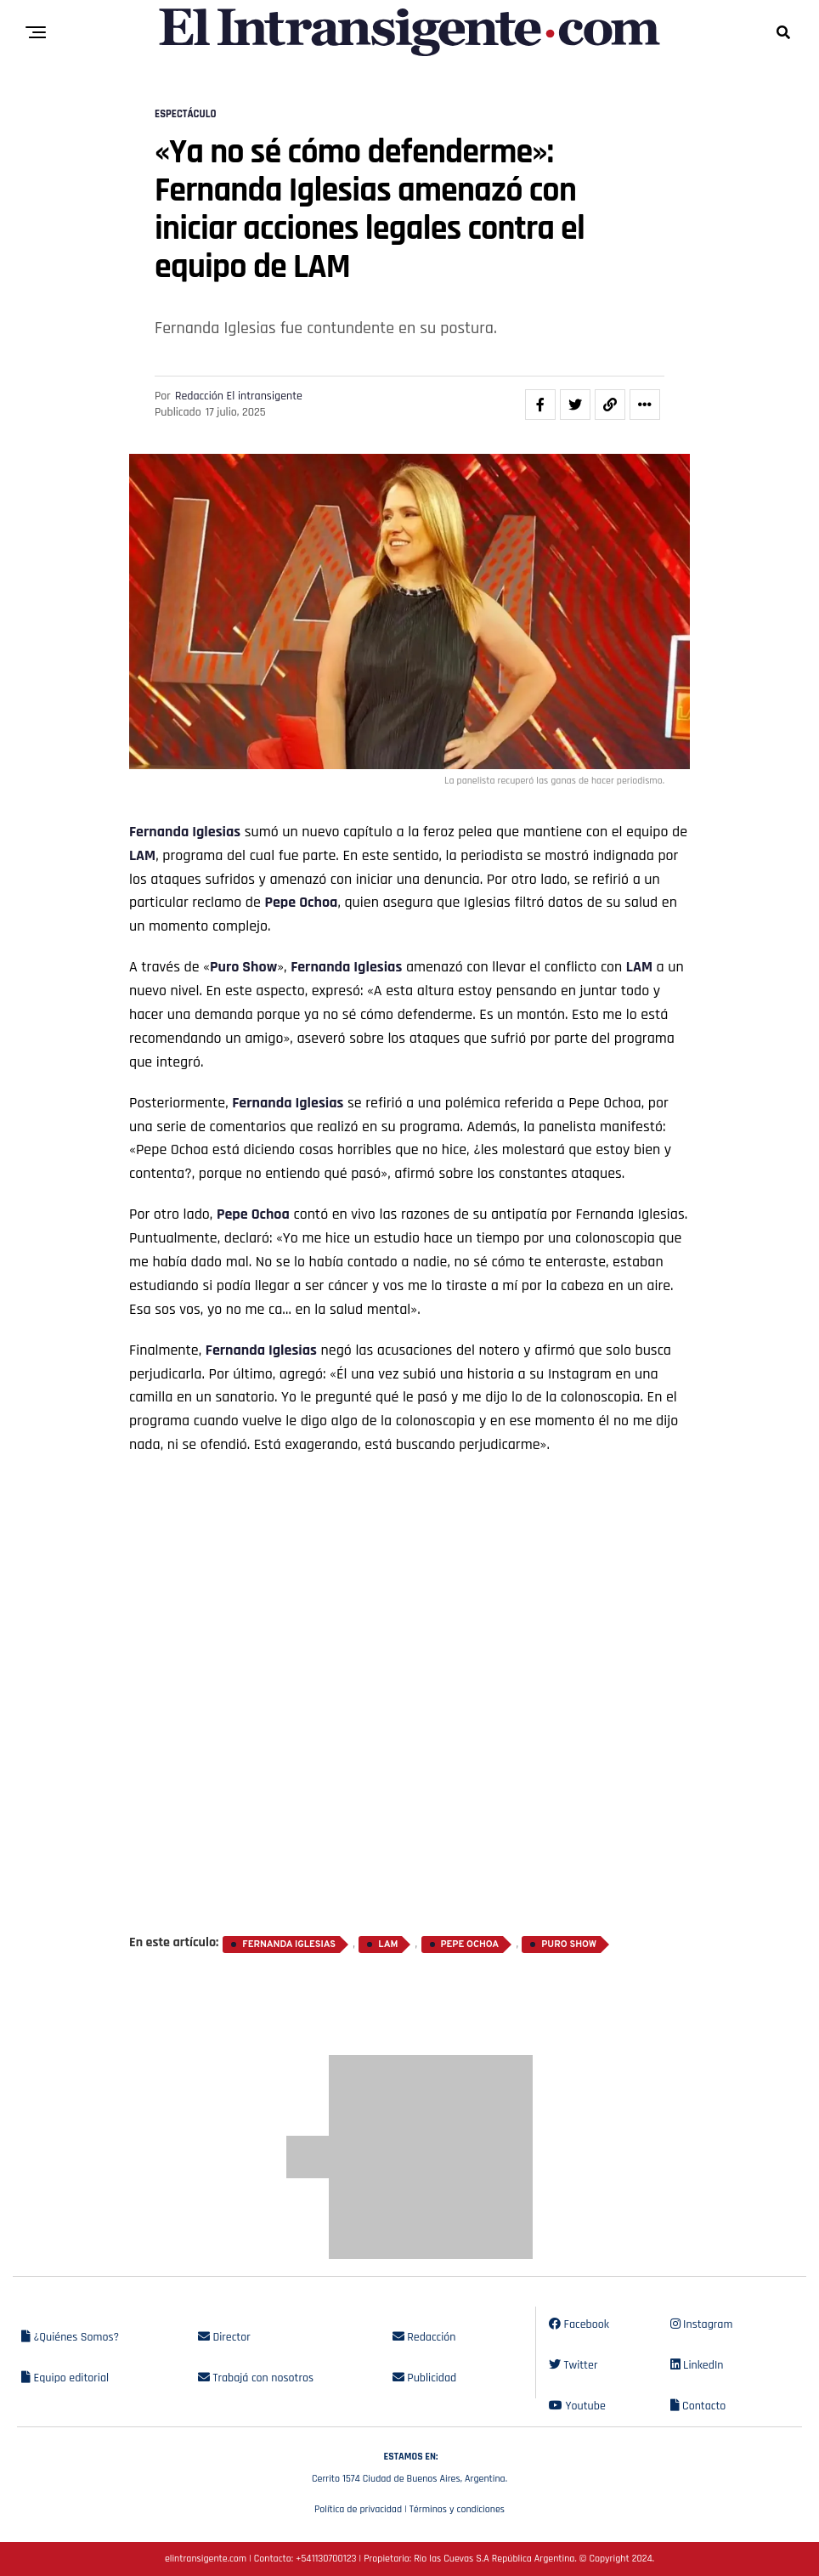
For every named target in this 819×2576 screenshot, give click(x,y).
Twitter (573, 2365)
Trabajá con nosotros (255, 2378)
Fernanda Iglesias (184, 831)
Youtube (577, 2406)
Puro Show (568, 1944)
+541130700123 (326, 2558)
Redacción (424, 2337)
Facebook (579, 2324)
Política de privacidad (358, 2509)
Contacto (698, 2406)
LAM (142, 855)
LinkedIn (697, 2365)
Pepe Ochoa (300, 902)
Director (224, 2337)
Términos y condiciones (457, 2509)
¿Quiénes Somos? (70, 2337)
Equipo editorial (65, 2378)
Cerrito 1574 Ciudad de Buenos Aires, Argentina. (409, 2465)
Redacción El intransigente (238, 396)
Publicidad (424, 2378)
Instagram (701, 2324)
